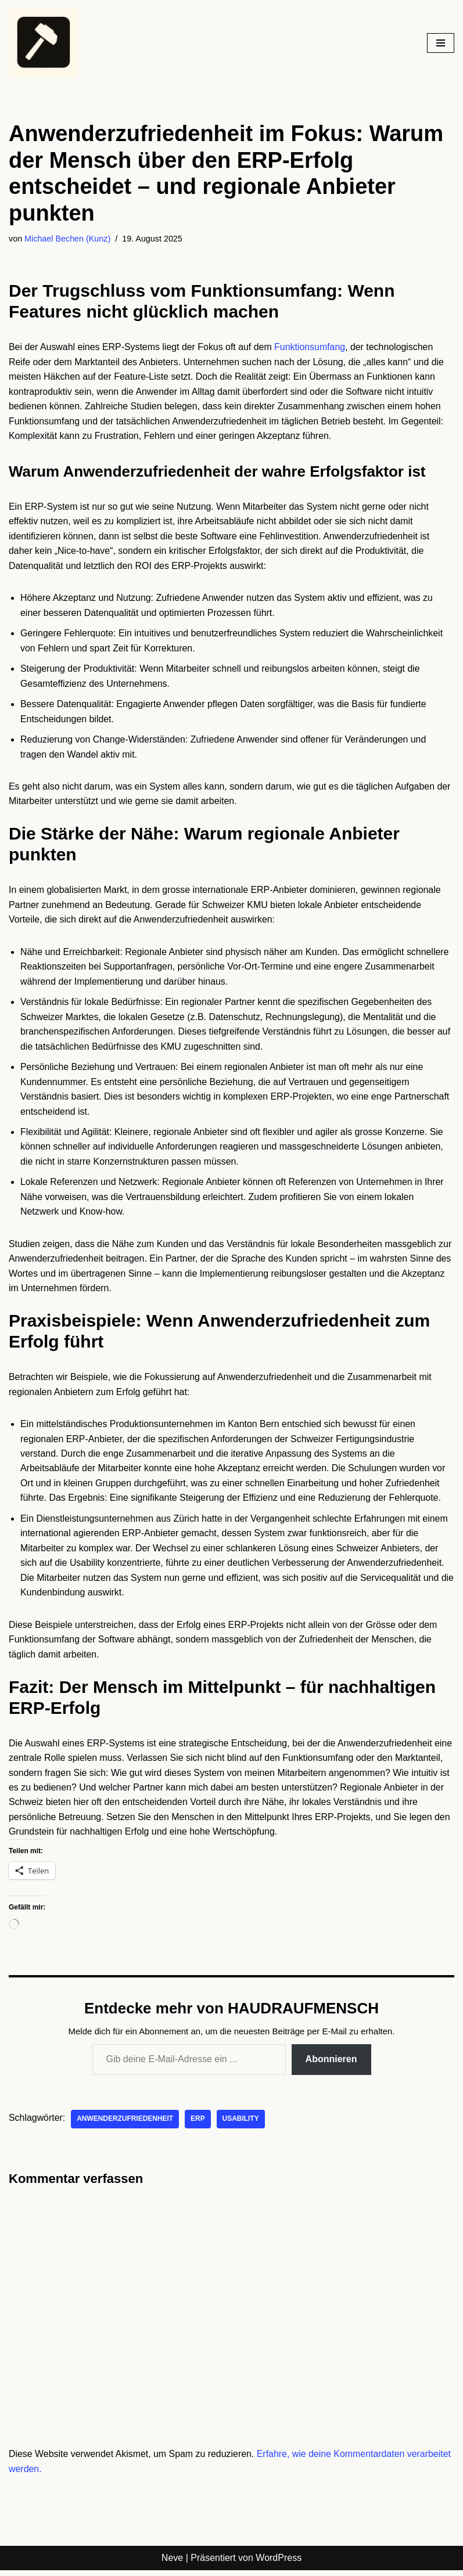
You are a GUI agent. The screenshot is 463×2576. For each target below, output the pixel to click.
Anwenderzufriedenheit (125, 2125)
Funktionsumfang (311, 347)
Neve (172, 2563)
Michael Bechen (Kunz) (67, 238)
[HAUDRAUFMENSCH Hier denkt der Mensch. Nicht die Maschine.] (43, 43)
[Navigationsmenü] (440, 43)
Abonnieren (331, 2065)
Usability (241, 2125)
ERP (199, 2125)
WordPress (279, 2563)
